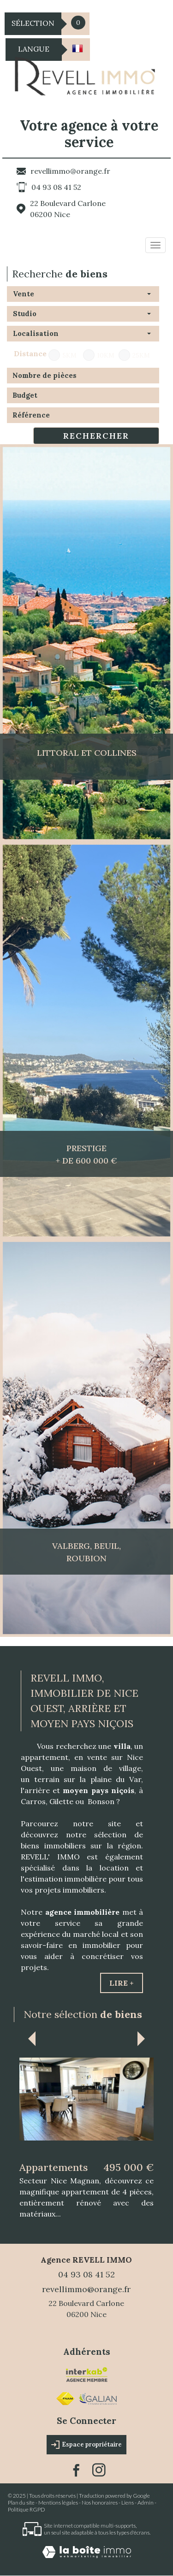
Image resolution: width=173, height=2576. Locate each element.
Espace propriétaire (86, 2445)
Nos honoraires (100, 2503)
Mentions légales (58, 2503)
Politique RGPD (26, 2509)
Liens (127, 2503)
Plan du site (21, 2503)
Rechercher (96, 435)
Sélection (33, 23)
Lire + (121, 1983)
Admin (145, 2503)
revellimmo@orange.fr (70, 171)
